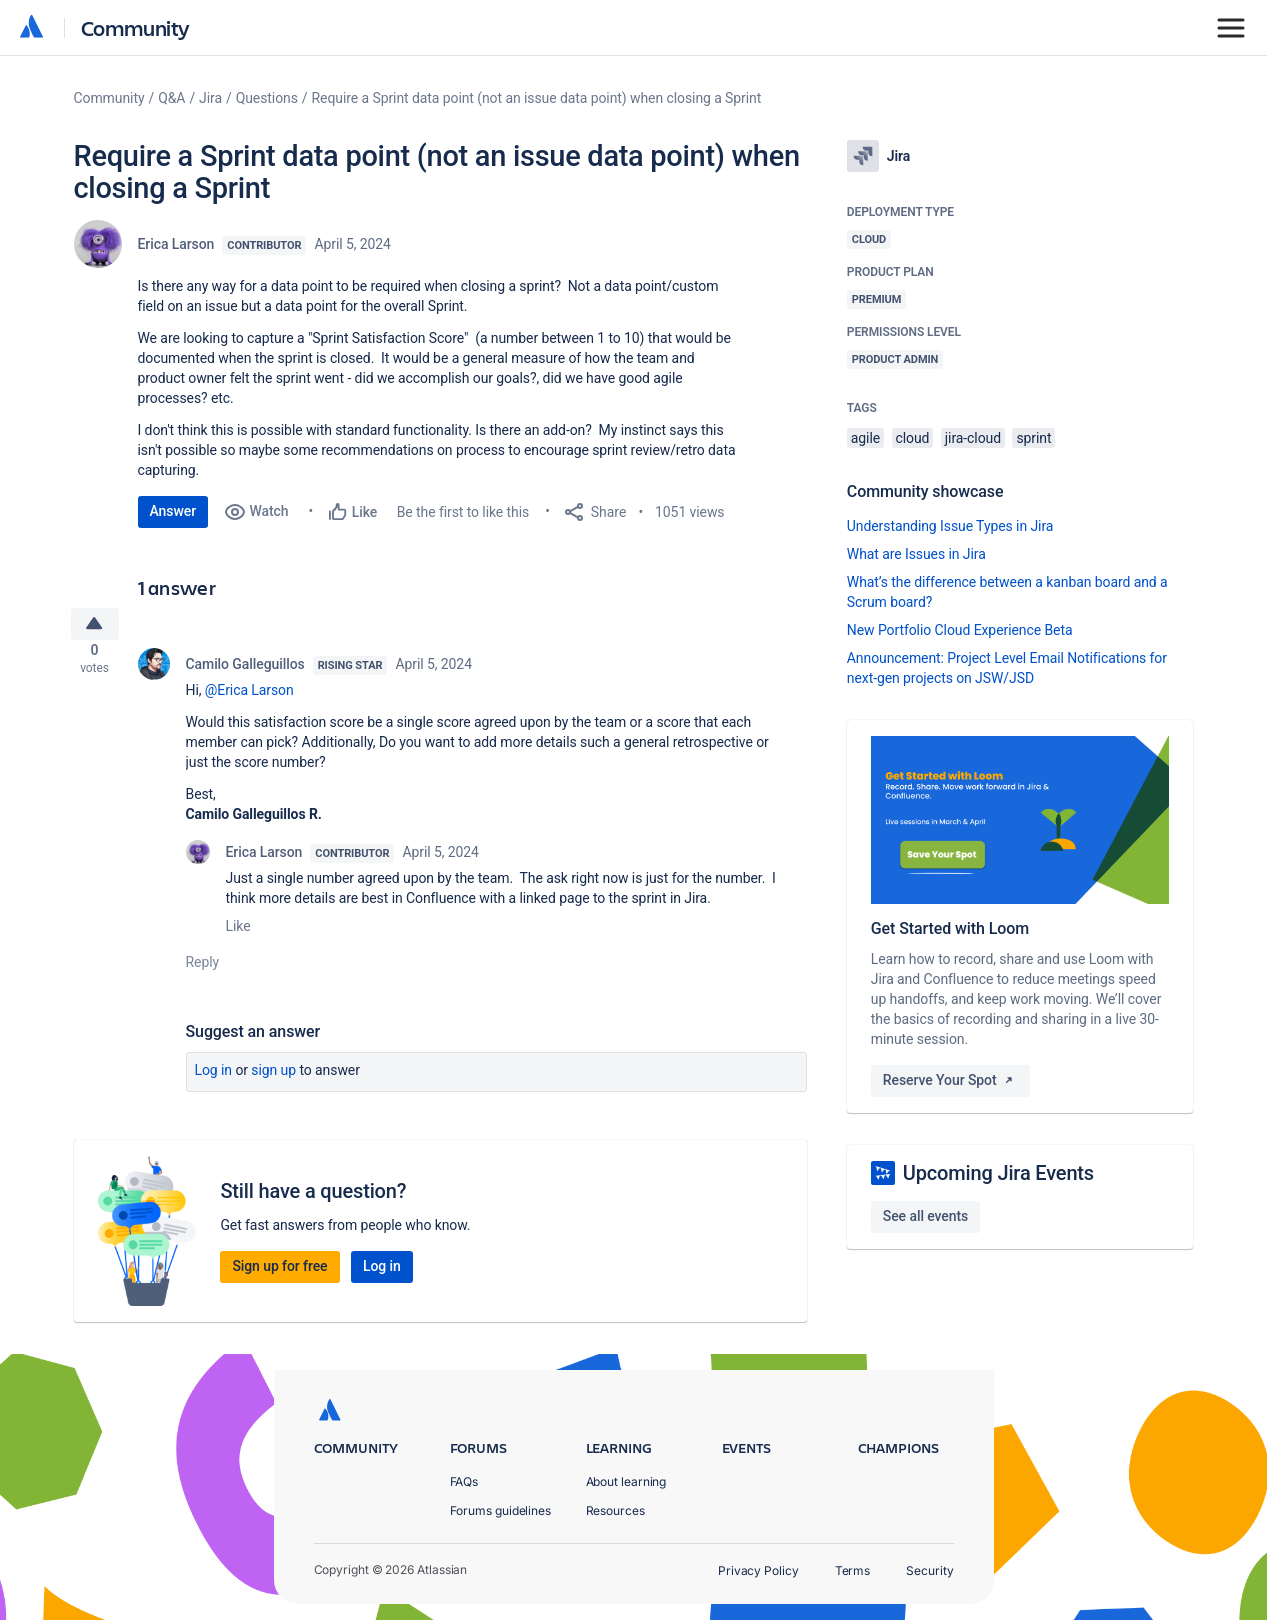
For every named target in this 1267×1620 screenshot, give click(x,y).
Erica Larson (176, 244)
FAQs (464, 1481)
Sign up (273, 1078)
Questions (267, 98)
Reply (203, 970)
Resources (615, 1510)
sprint (1033, 438)
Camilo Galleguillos (245, 672)
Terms (853, 1570)
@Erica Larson (249, 698)
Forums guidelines (501, 1510)
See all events (925, 1216)
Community (135, 27)
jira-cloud (973, 438)
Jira (210, 98)
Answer (173, 511)
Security (929, 1570)
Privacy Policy (758, 1570)
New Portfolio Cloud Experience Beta (960, 630)
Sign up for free (279, 1274)
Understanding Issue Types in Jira (950, 526)
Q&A (171, 98)
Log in (214, 1078)
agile (865, 438)
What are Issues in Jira (916, 554)
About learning (626, 1481)
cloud (913, 438)
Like (238, 934)
